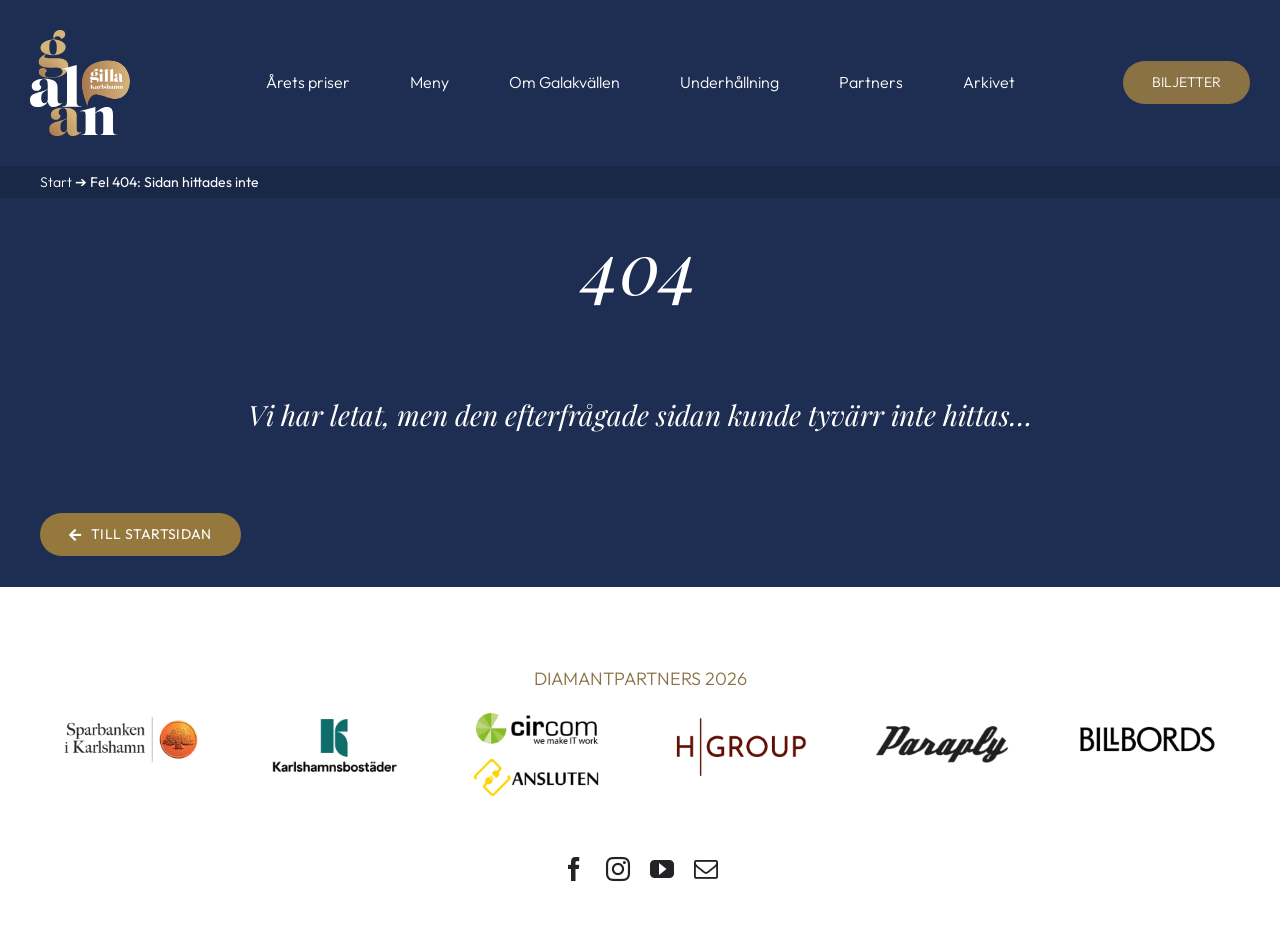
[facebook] (574, 869)
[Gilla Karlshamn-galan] (80, 38)
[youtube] (662, 869)
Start (56, 182)
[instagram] (618, 869)
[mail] (706, 869)
